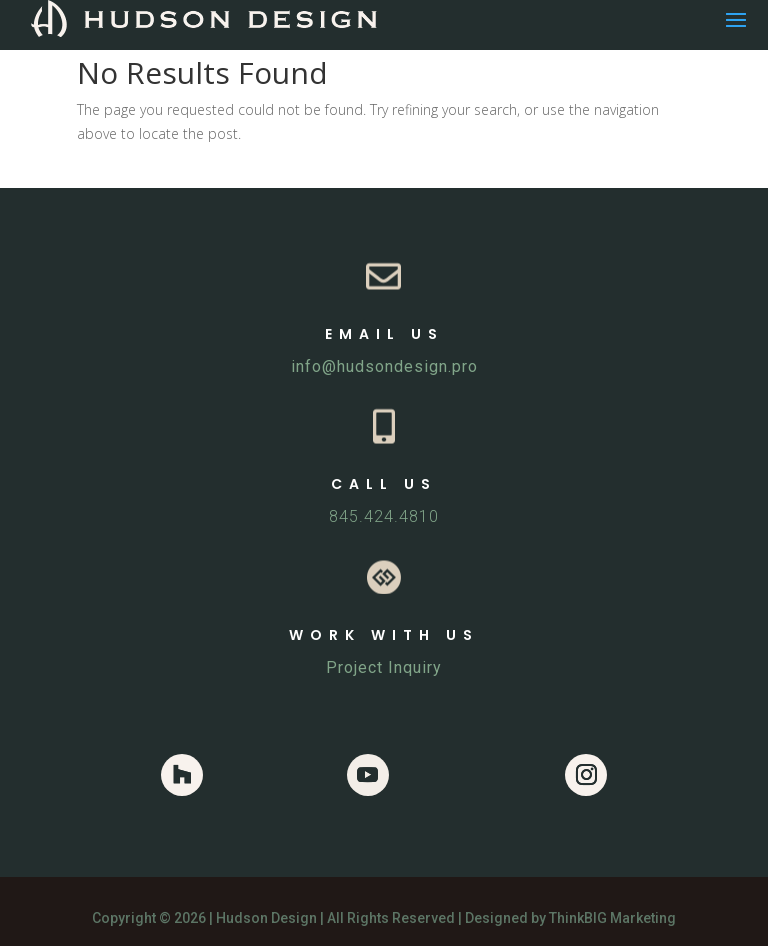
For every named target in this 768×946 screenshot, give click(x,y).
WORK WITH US (384, 635)
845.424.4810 (384, 516)
